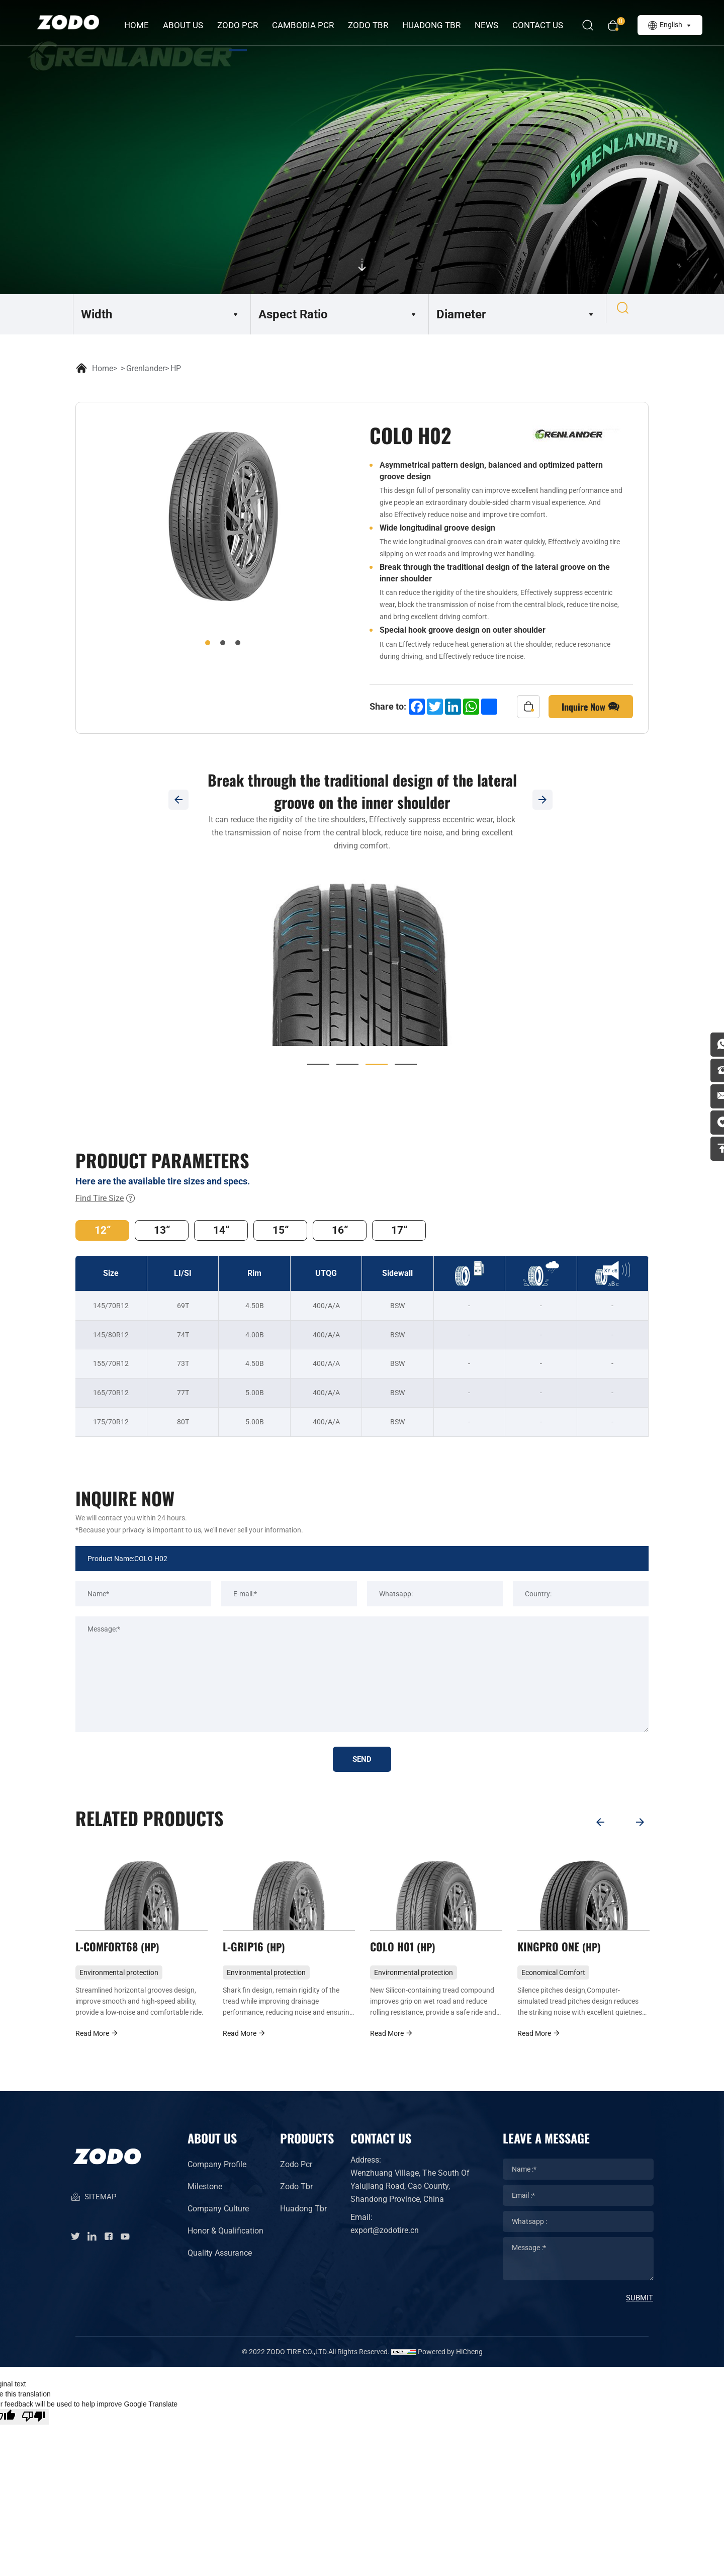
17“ (434, 1232)
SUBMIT (639, 2309)
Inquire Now (591, 706)
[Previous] (178, 800)
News (491, 25)
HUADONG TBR (436, 25)
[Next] (545, 800)
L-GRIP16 (400, 1955)
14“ (237, 1232)
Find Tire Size (105, 1198)
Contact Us (542, 25)
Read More (94, 2044)
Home (141, 25)
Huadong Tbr (303, 2220)
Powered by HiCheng (450, 2363)
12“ (105, 1232)
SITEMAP (93, 2215)
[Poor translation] (34, 2428)
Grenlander (145, 368)
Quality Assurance (220, 2264)
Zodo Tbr (296, 2198)
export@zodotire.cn (384, 2242)
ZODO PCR (242, 25)
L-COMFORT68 (265, 1955)
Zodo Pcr (296, 2176)
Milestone (205, 2198)
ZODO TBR (372, 25)
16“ (369, 1232)
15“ (303, 1232)
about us (187, 25)
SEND (362, 1762)
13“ (171, 1232)
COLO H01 (549, 1955)
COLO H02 (108, 1955)
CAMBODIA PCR (307, 25)
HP (175, 368)
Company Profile (217, 2176)
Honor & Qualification (225, 2242)
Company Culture (218, 2220)
